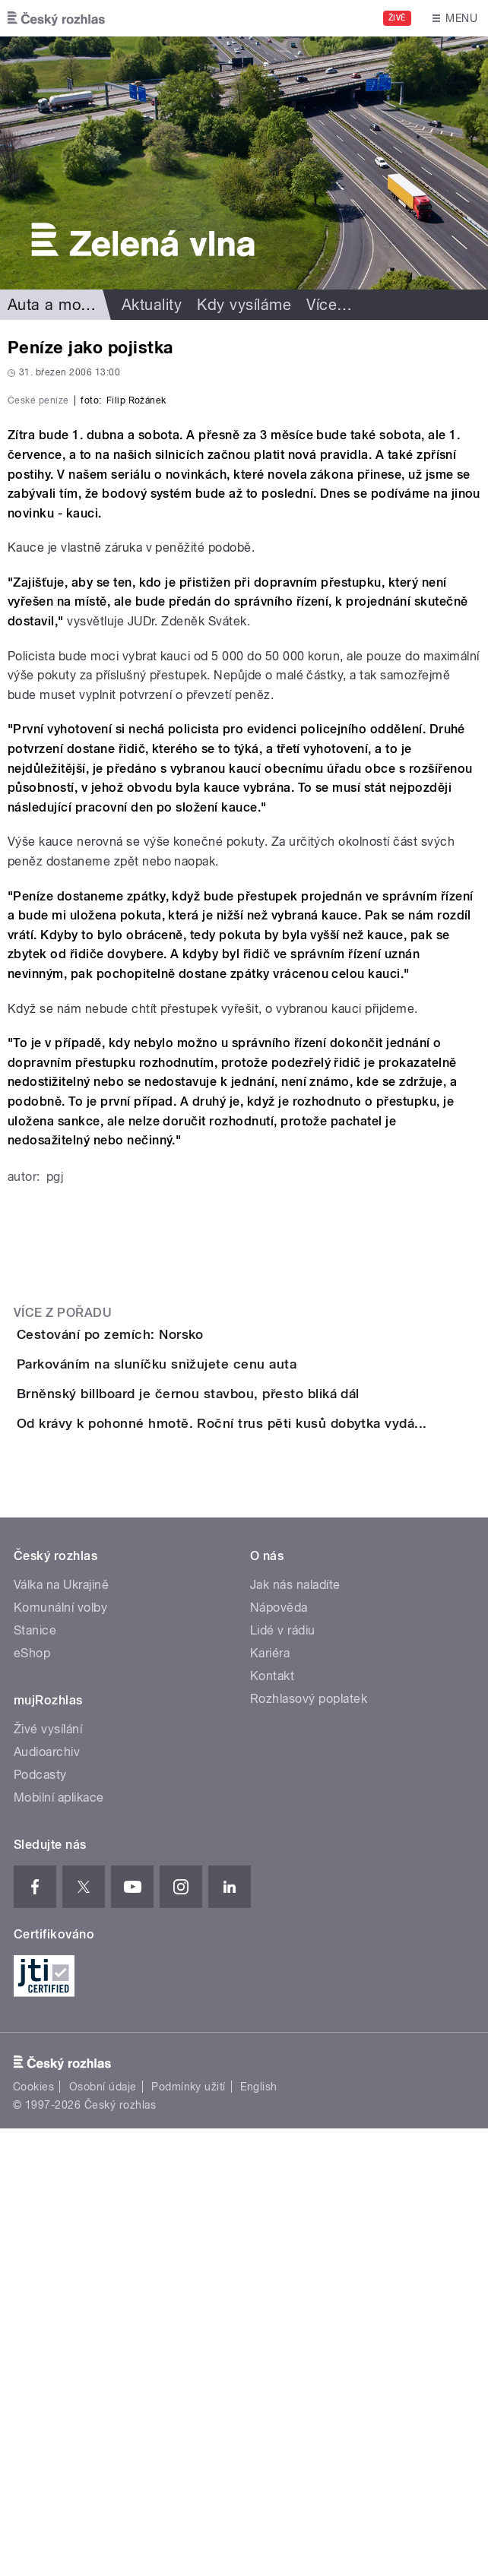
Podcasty (40, 2222)
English (258, 2534)
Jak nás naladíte (295, 2032)
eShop (32, 2100)
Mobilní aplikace (59, 2245)
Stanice (35, 2078)
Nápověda (279, 2055)
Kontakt (272, 2123)
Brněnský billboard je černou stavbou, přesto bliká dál (249, 1754)
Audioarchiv (47, 2199)
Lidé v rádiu (282, 2078)
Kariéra (270, 2100)
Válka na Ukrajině (61, 2032)
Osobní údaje (103, 2534)
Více (329, 305)
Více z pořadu (63, 1587)
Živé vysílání (48, 2176)
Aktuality (152, 305)
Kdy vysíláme (244, 305)
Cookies (33, 2534)
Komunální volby (60, 2055)
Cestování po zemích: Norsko (171, 1608)
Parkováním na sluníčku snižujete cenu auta (217, 1681)
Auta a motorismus (74, 305)
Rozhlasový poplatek (308, 2146)
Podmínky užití (188, 2534)
